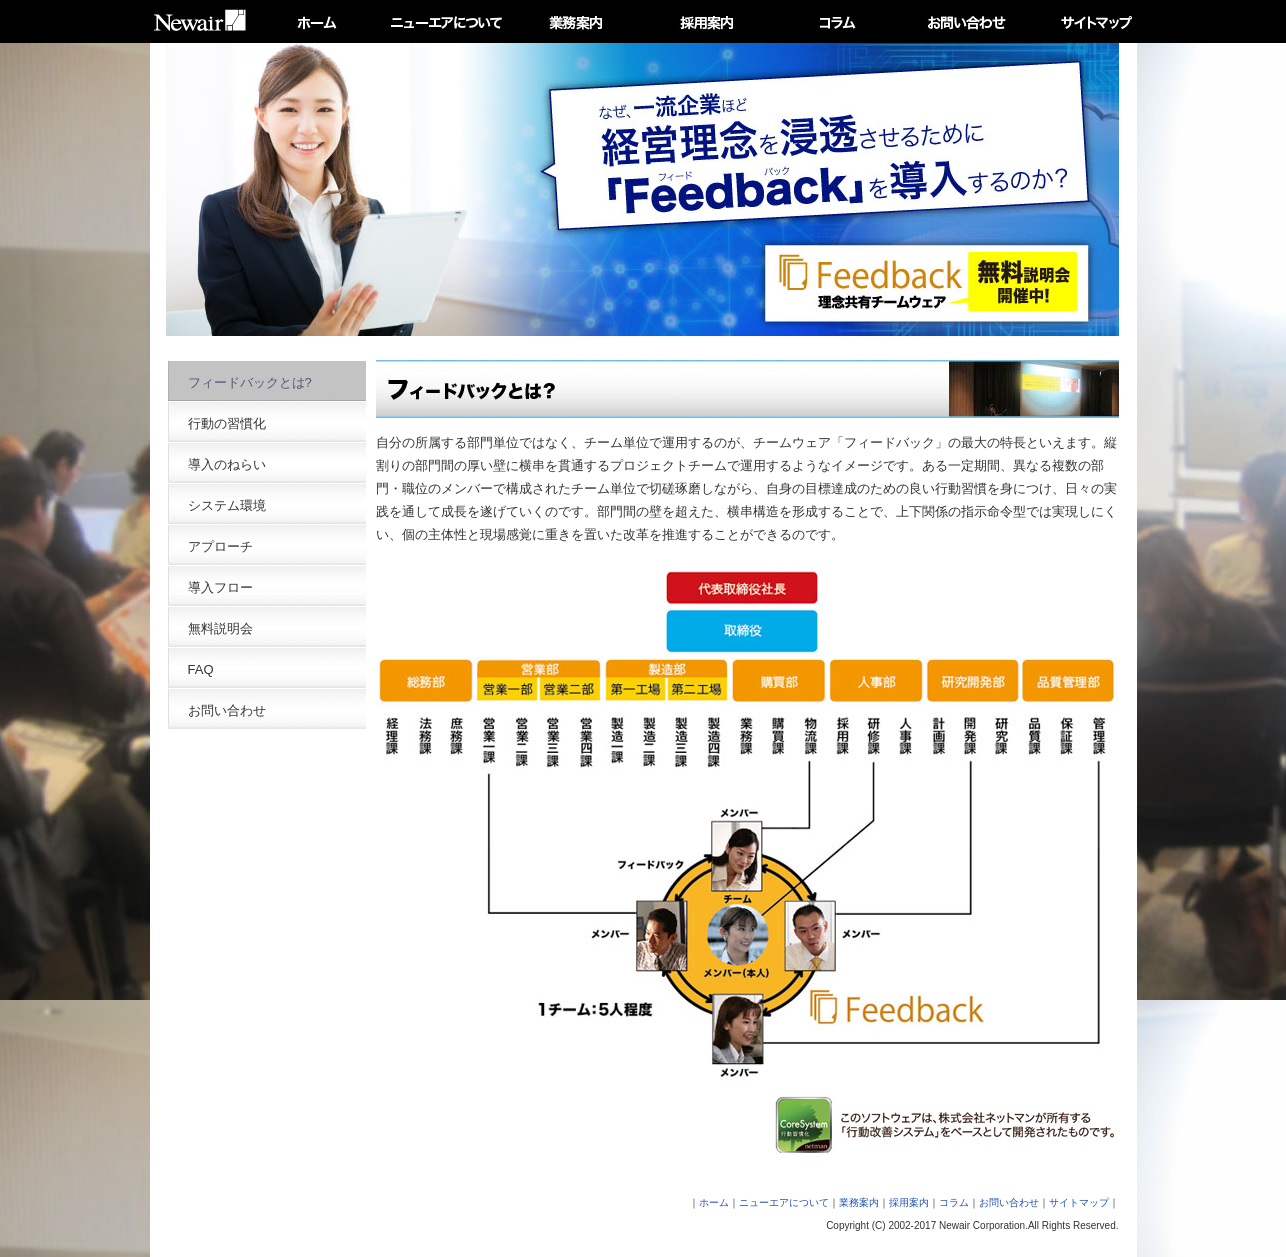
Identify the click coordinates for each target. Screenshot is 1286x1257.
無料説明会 (220, 628)
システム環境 (227, 505)
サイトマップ (1079, 1202)
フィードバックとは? (250, 382)
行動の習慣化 (227, 423)
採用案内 (909, 1202)
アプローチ (220, 546)
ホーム (714, 1202)
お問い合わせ (227, 710)
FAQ (201, 669)
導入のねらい (227, 464)
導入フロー (220, 587)
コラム (954, 1202)
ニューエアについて (784, 1202)
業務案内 (859, 1202)
